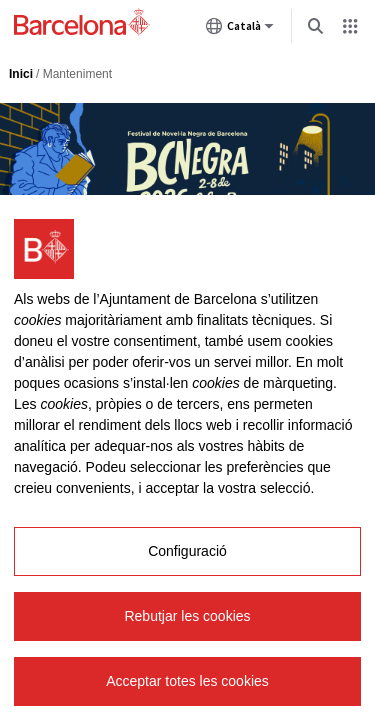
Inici (21, 74)
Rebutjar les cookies (187, 616)
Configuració (187, 551)
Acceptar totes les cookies (187, 681)
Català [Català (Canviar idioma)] (240, 30)
